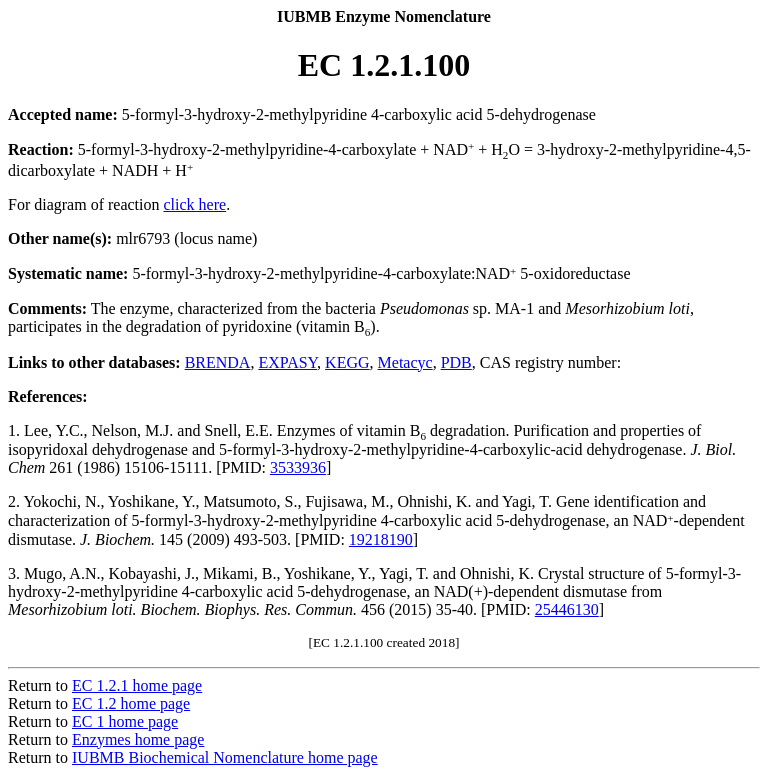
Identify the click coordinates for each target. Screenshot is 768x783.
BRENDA (218, 362)
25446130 (567, 609)
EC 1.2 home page (131, 703)
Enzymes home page (138, 739)
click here (195, 204)
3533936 (298, 467)
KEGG (347, 362)
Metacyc (405, 362)
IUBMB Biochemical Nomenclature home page (225, 757)
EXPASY (287, 362)
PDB (456, 362)
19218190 (381, 539)
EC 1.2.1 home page (137, 685)
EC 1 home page (125, 721)
